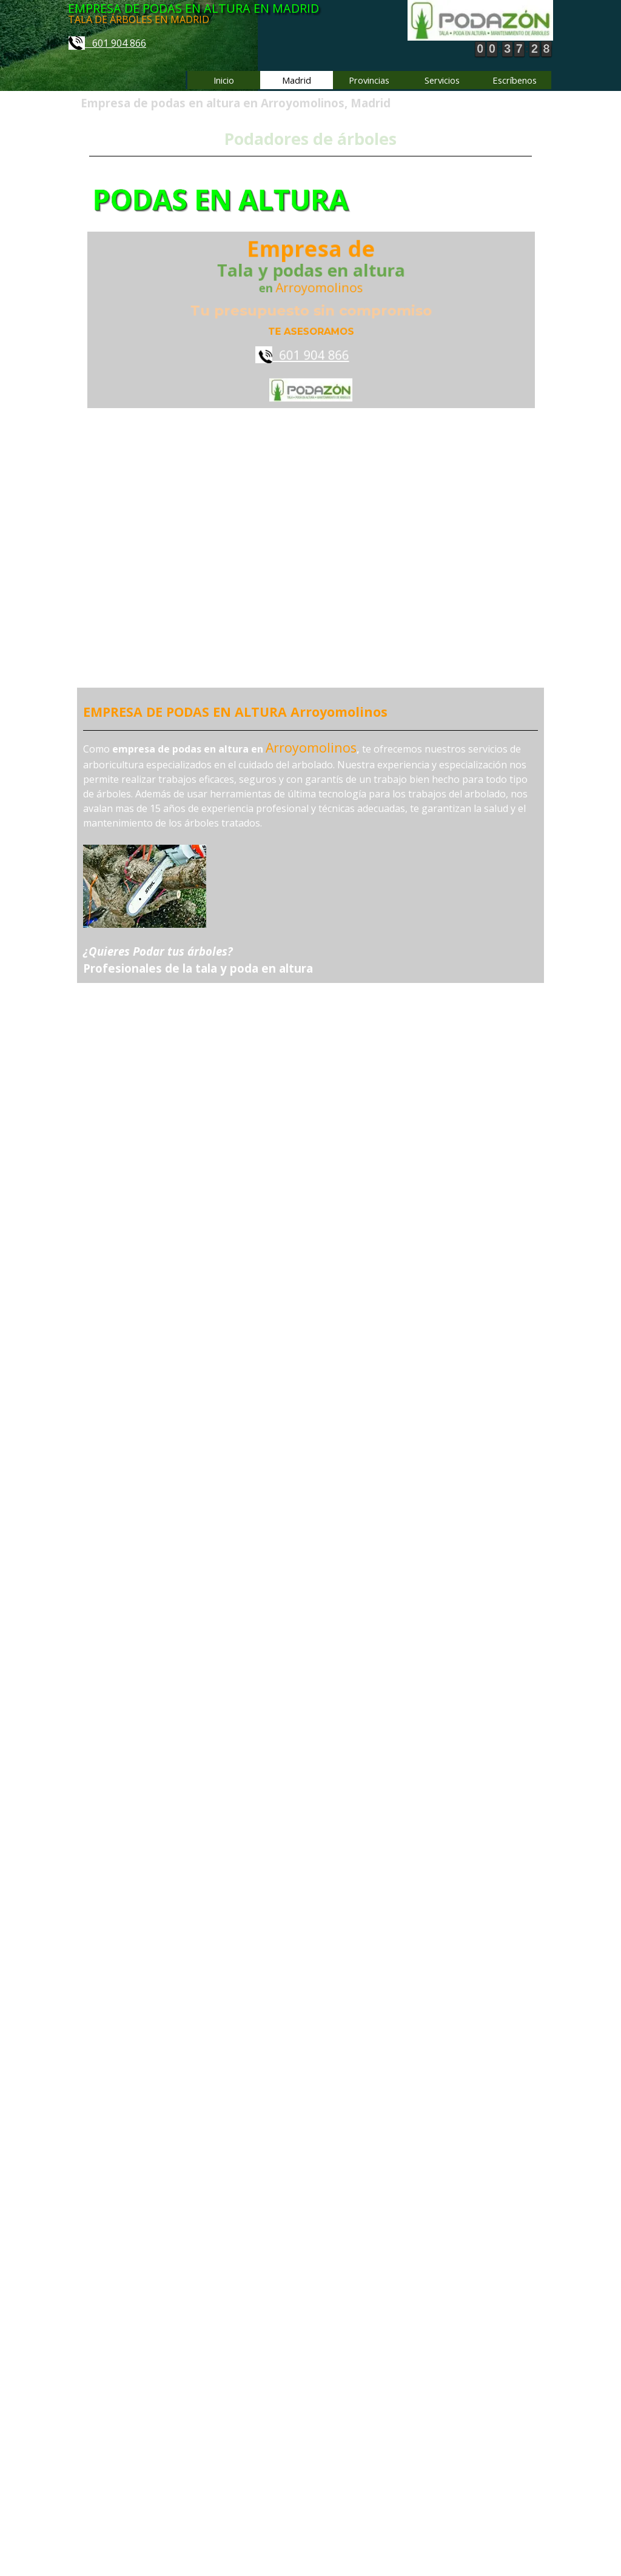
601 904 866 (107, 43)
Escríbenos (514, 80)
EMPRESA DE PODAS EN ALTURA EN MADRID (193, 8)
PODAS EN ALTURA (234, 200)
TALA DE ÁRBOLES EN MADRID (138, 19)
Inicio (223, 80)
